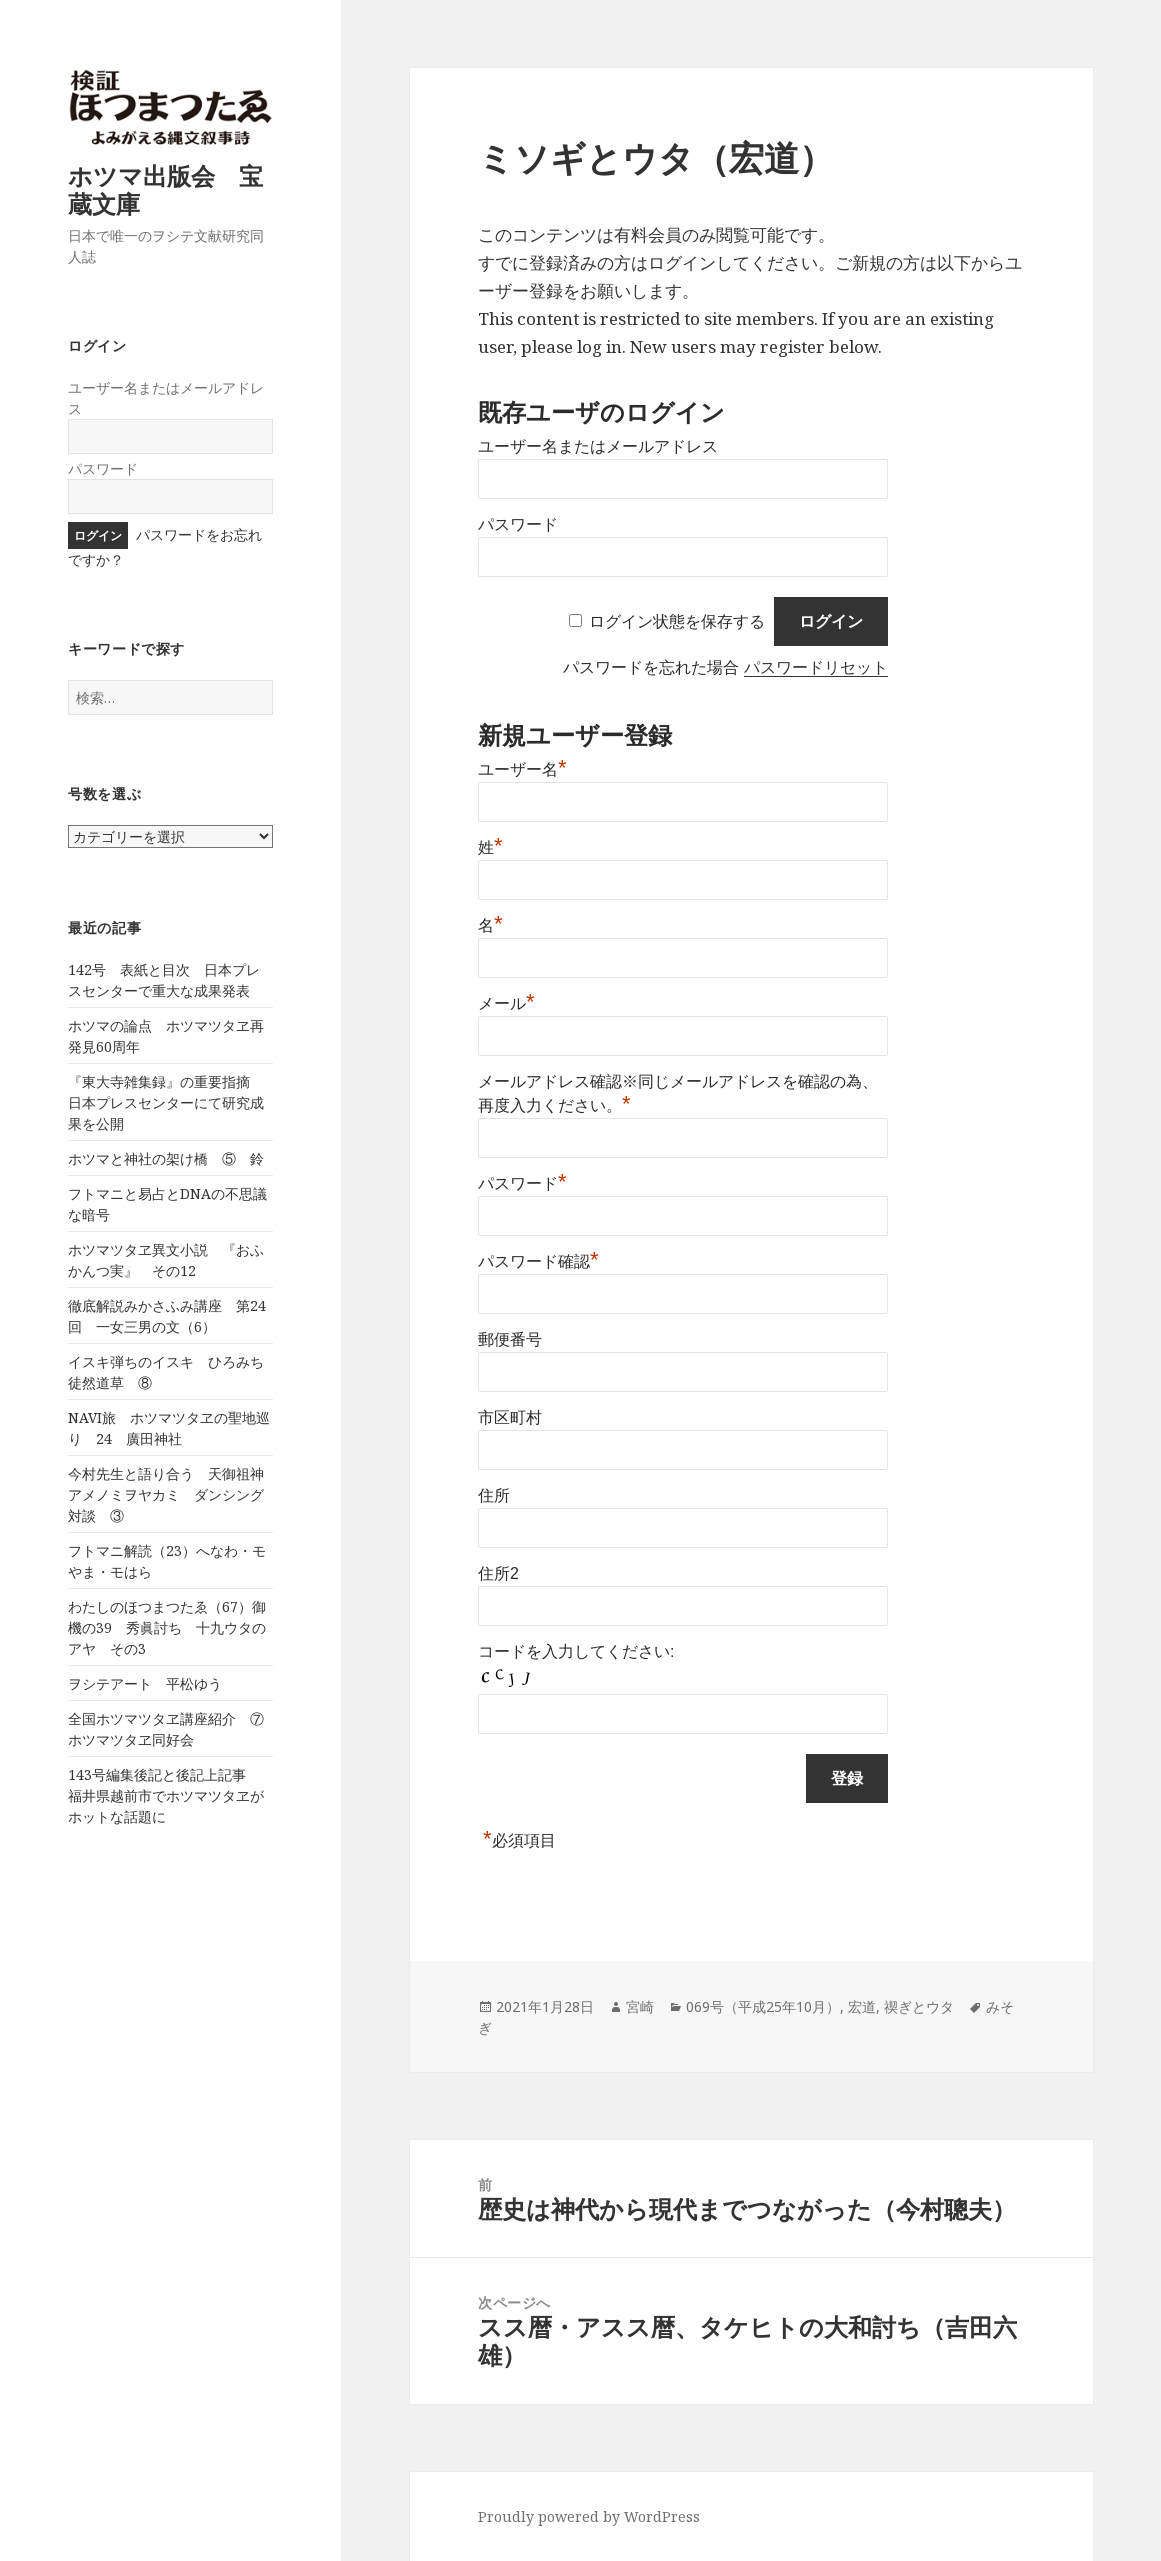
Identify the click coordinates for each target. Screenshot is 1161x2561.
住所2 (498, 1573)
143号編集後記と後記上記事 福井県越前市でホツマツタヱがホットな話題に (166, 1795)
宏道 (862, 2006)
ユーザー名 (522, 769)
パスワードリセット (816, 667)
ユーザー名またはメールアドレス (598, 446)
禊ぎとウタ (919, 2006)
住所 (494, 1495)
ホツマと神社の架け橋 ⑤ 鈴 (166, 1158)
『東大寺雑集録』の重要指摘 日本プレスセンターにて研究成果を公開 (166, 1102)
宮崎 (640, 2006)
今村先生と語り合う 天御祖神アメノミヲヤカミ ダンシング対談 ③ (166, 1494)
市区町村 (510, 1417)
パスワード (103, 468)
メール (506, 1003)
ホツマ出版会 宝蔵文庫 (165, 189)
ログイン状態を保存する (677, 621)
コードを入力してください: (576, 1651)
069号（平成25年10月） (763, 2006)
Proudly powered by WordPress (589, 2516)
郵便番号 (510, 1339)
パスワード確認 (538, 1261)
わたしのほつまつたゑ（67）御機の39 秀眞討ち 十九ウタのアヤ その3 (167, 1627)
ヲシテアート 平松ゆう (145, 1683)
